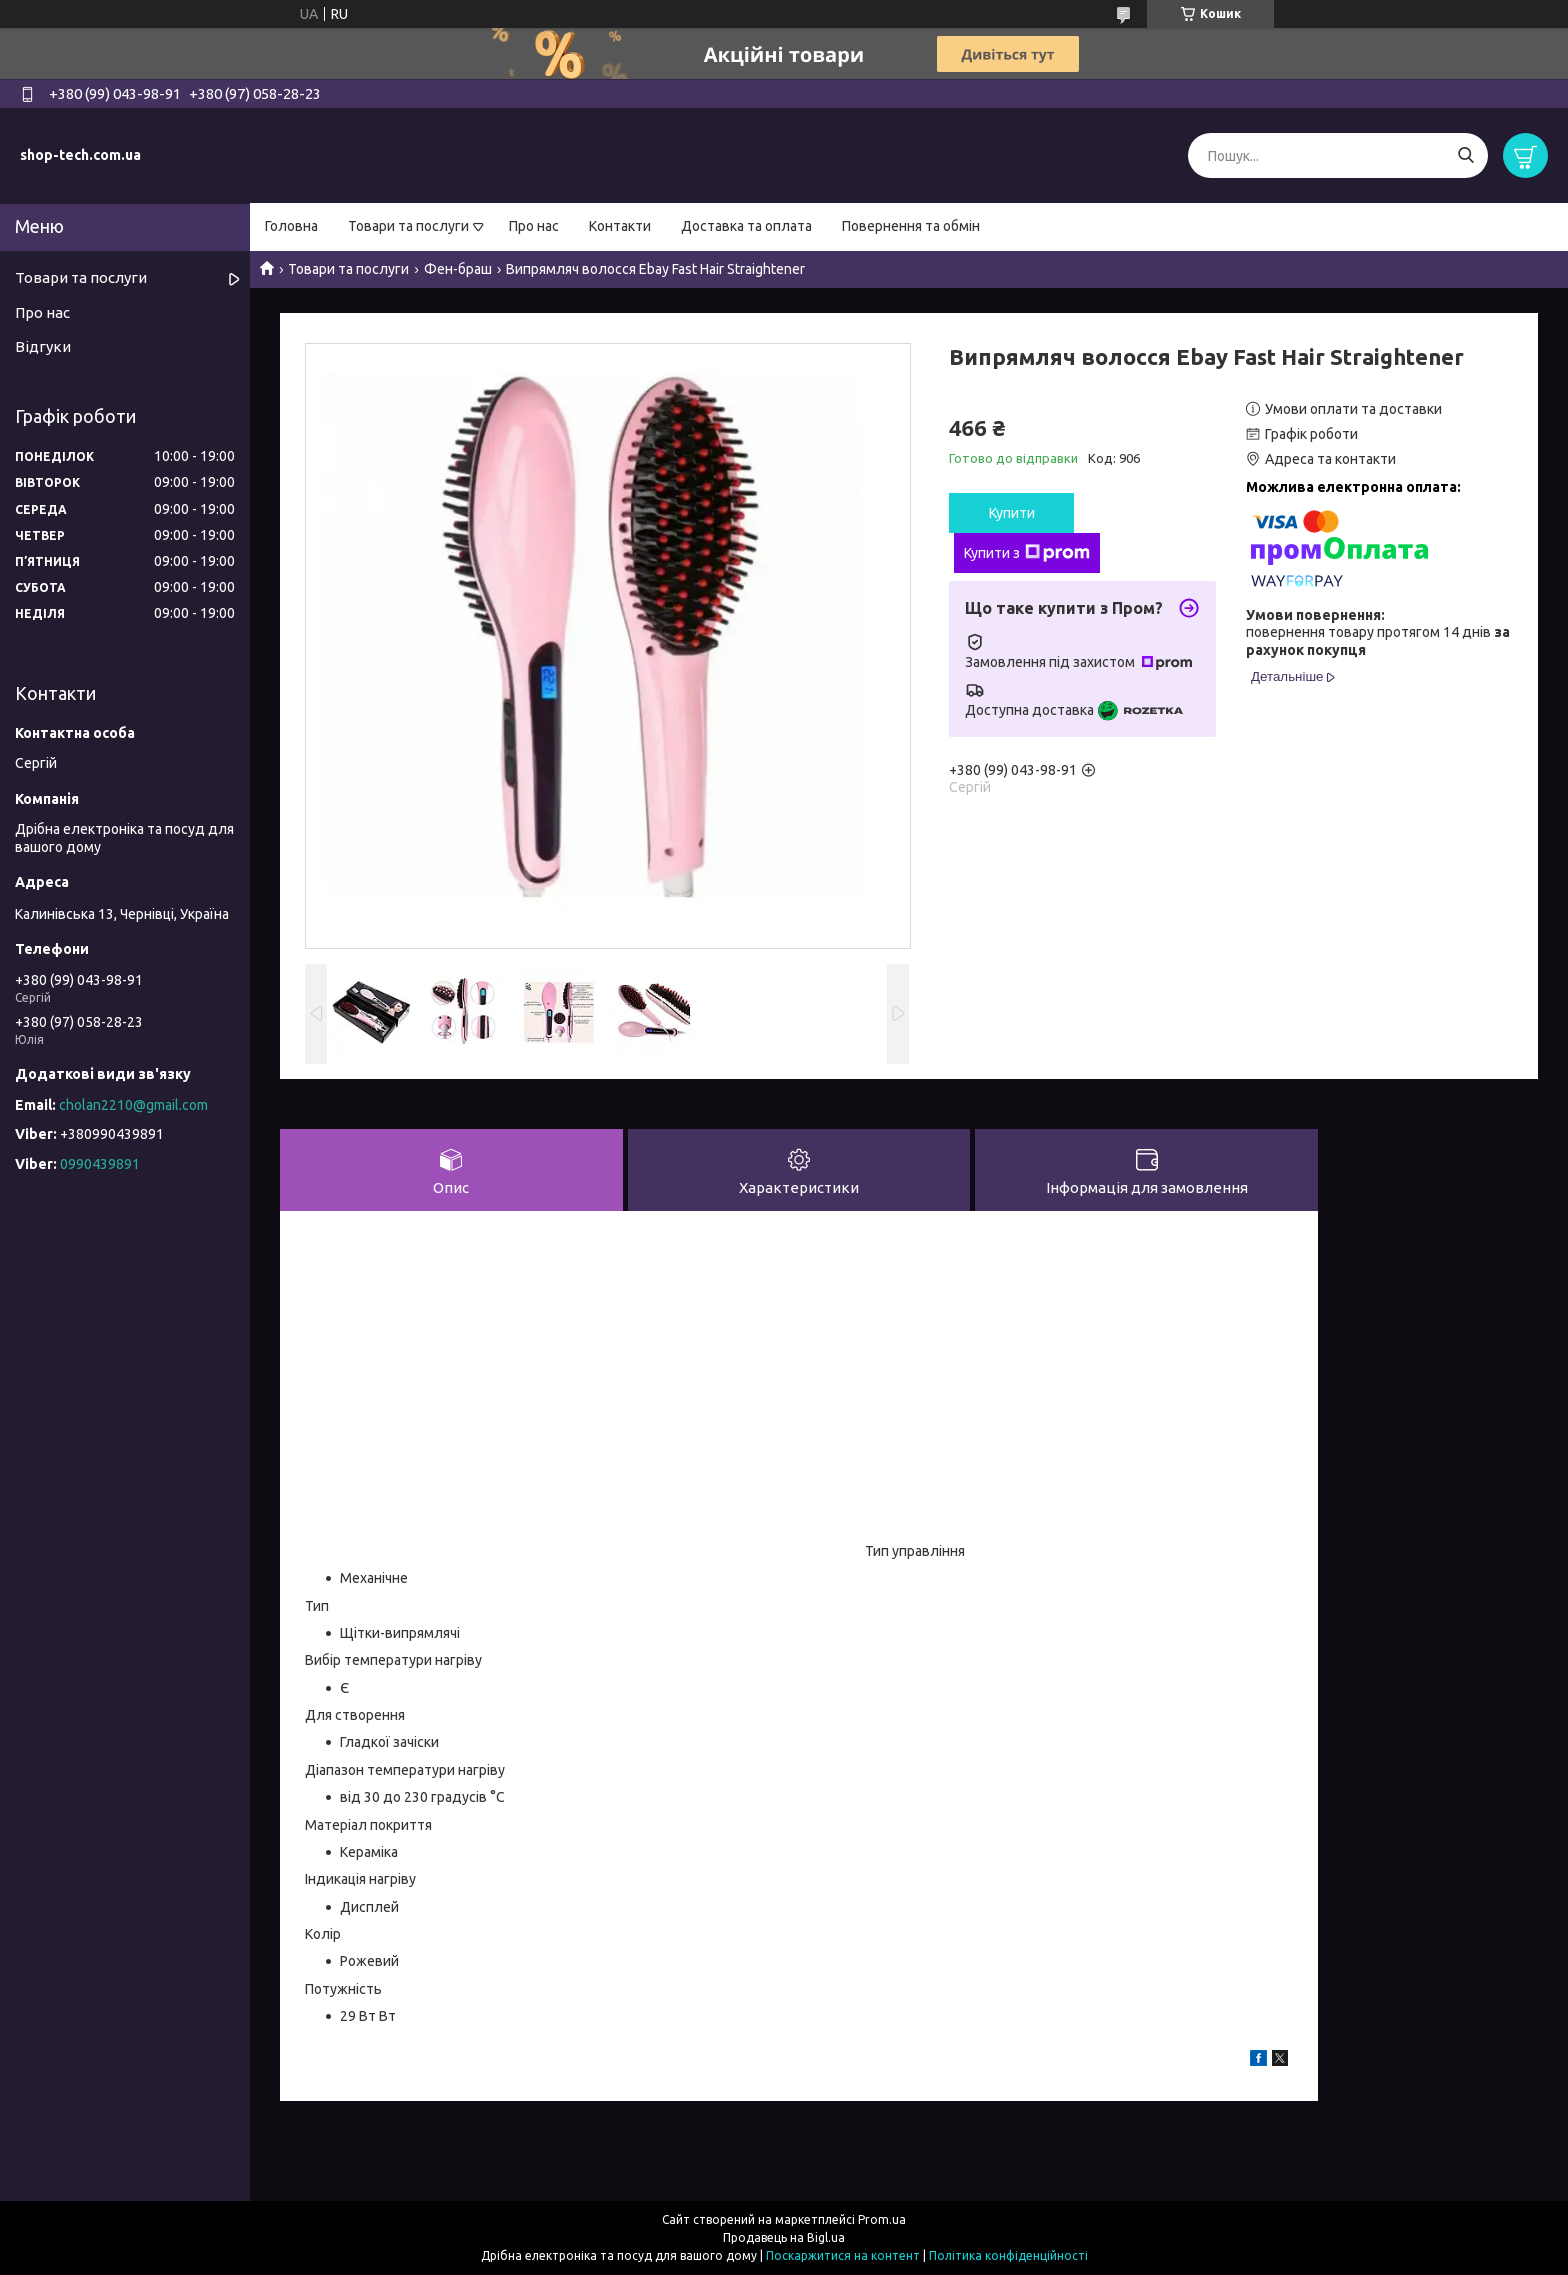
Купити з (1027, 553)
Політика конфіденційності (1008, 2255)
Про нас (534, 226)
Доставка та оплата (746, 226)
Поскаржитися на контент (843, 2255)
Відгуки (43, 346)
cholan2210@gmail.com (133, 1105)
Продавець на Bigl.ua (784, 2237)
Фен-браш (458, 269)
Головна (291, 226)
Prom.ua (882, 2219)
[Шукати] (1465, 155)
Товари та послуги (408, 226)
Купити (1012, 513)
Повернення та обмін (911, 226)
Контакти (620, 226)
